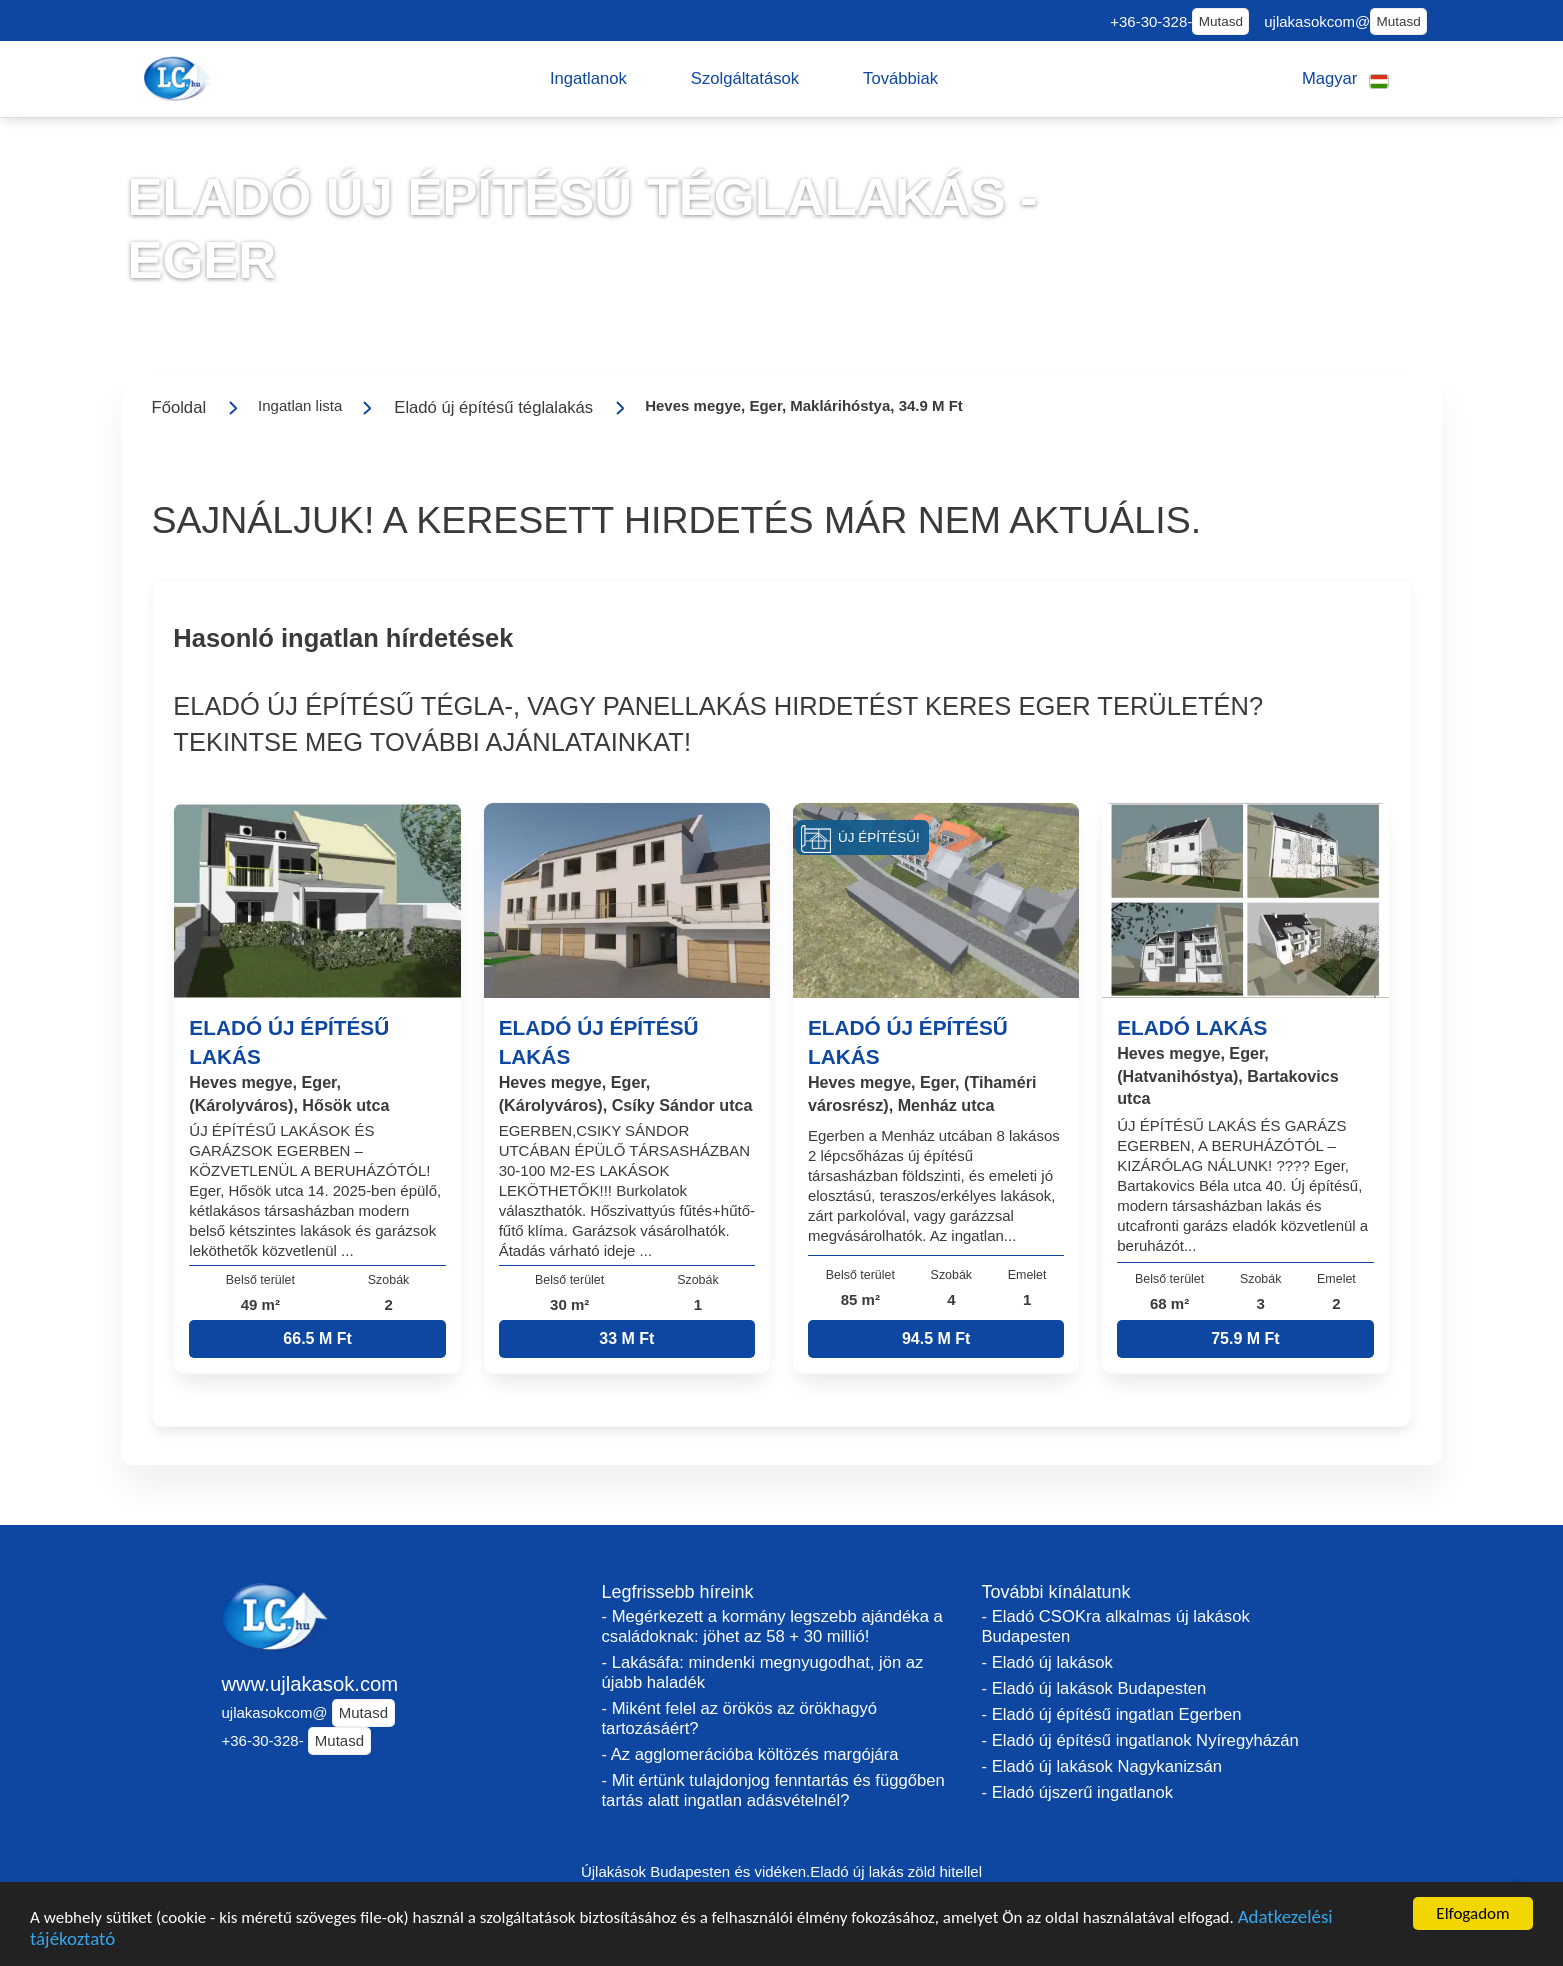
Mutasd (1221, 21)
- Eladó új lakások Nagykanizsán (1102, 1766)
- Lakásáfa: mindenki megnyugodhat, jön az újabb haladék (763, 1672)
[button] (588, 79)
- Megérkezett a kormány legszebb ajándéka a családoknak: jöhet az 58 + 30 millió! (772, 1626)
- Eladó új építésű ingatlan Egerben (1112, 1714)
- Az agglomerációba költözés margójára (750, 1754)
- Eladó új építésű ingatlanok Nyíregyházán (1140, 1740)
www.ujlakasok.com (310, 1684)
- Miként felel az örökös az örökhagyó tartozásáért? (740, 1718)
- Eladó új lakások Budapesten (1094, 1688)
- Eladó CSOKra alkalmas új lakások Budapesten (1116, 1626)
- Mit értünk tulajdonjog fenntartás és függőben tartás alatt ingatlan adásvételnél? (773, 1790)
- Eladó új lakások (1047, 1662)
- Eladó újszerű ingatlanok (1077, 1792)
